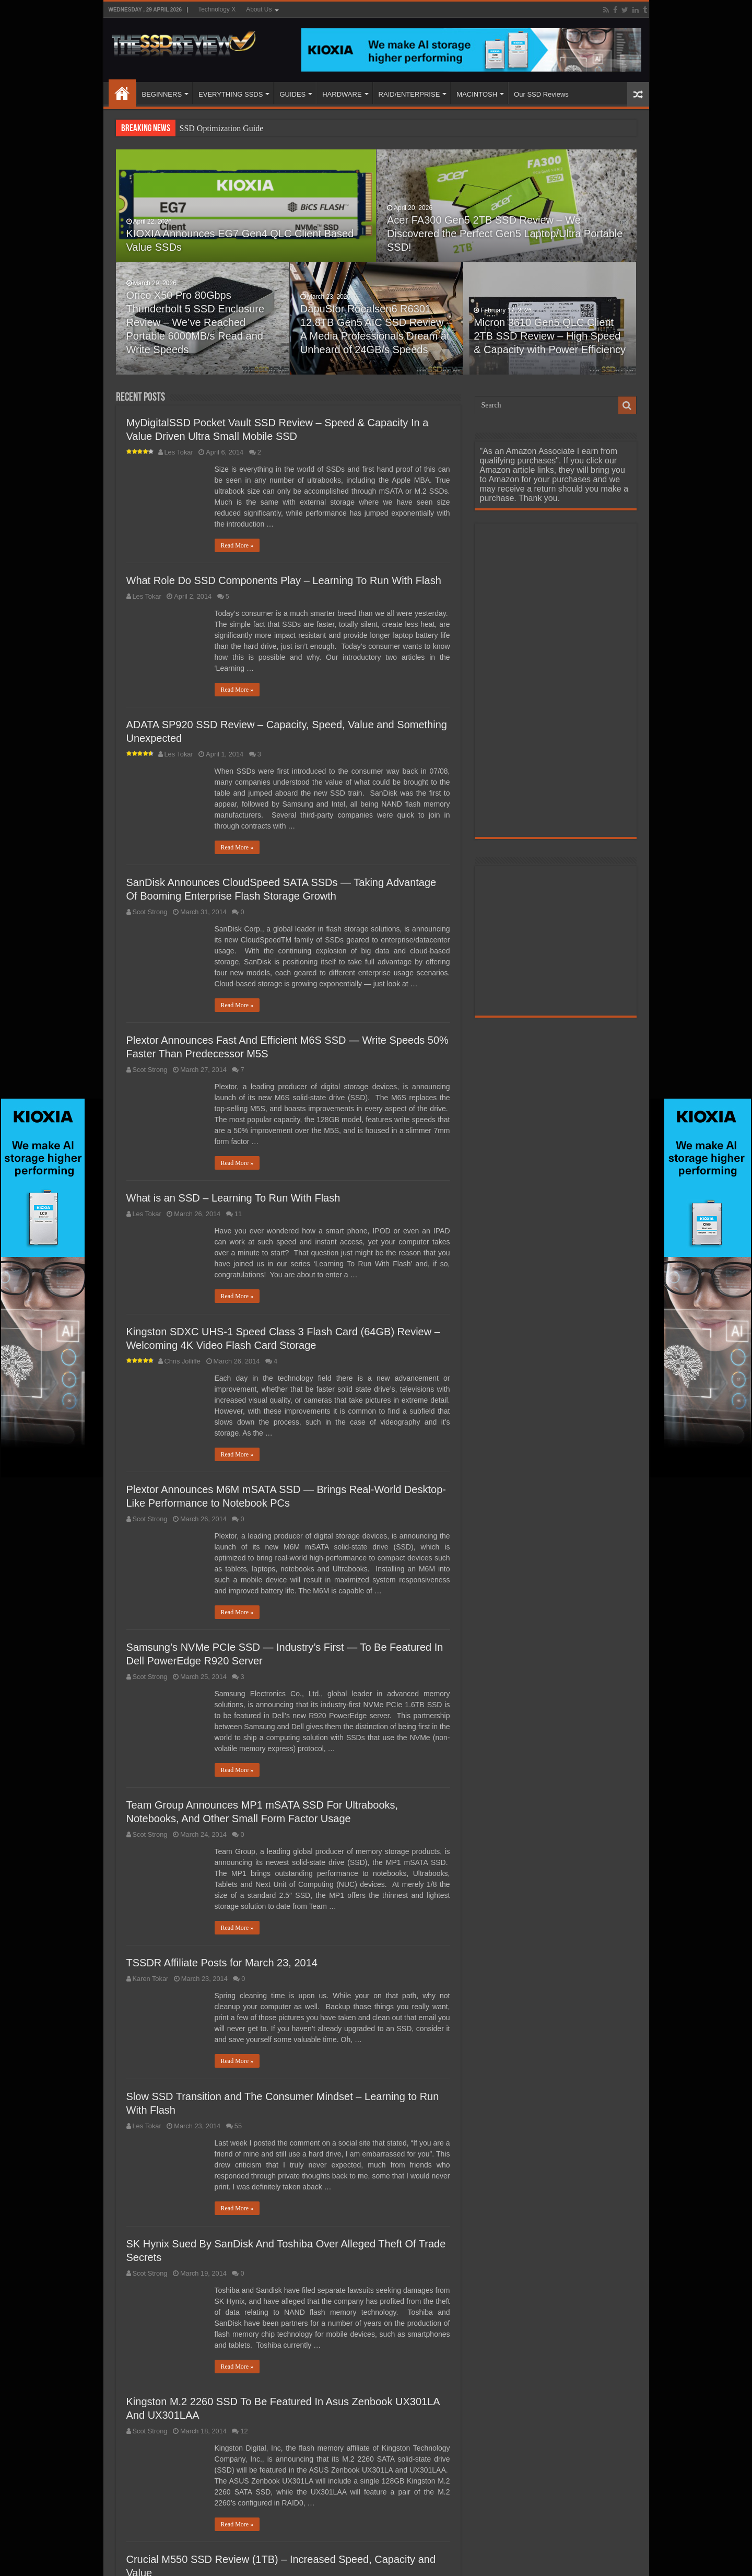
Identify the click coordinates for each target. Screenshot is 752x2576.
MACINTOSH (476, 94)
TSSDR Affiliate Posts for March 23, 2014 (222, 1962)
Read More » (237, 545)
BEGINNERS (162, 94)
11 (238, 1214)
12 (244, 2431)
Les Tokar (178, 452)
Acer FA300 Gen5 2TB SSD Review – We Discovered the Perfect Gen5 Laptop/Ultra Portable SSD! (504, 233)
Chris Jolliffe (182, 1361)
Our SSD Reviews (541, 94)
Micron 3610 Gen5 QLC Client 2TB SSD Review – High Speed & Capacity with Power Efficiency (550, 336)
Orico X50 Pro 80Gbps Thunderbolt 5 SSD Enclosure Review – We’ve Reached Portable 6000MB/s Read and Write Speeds (195, 322)
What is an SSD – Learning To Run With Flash (233, 1198)
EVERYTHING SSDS (230, 94)
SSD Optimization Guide (222, 128)
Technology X (217, 9)
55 (238, 2126)
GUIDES (292, 94)
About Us (259, 9)
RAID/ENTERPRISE (409, 94)
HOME (122, 93)
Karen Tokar (151, 1979)
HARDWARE (341, 94)
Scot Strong (150, 912)
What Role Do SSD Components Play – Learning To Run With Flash (283, 580)
